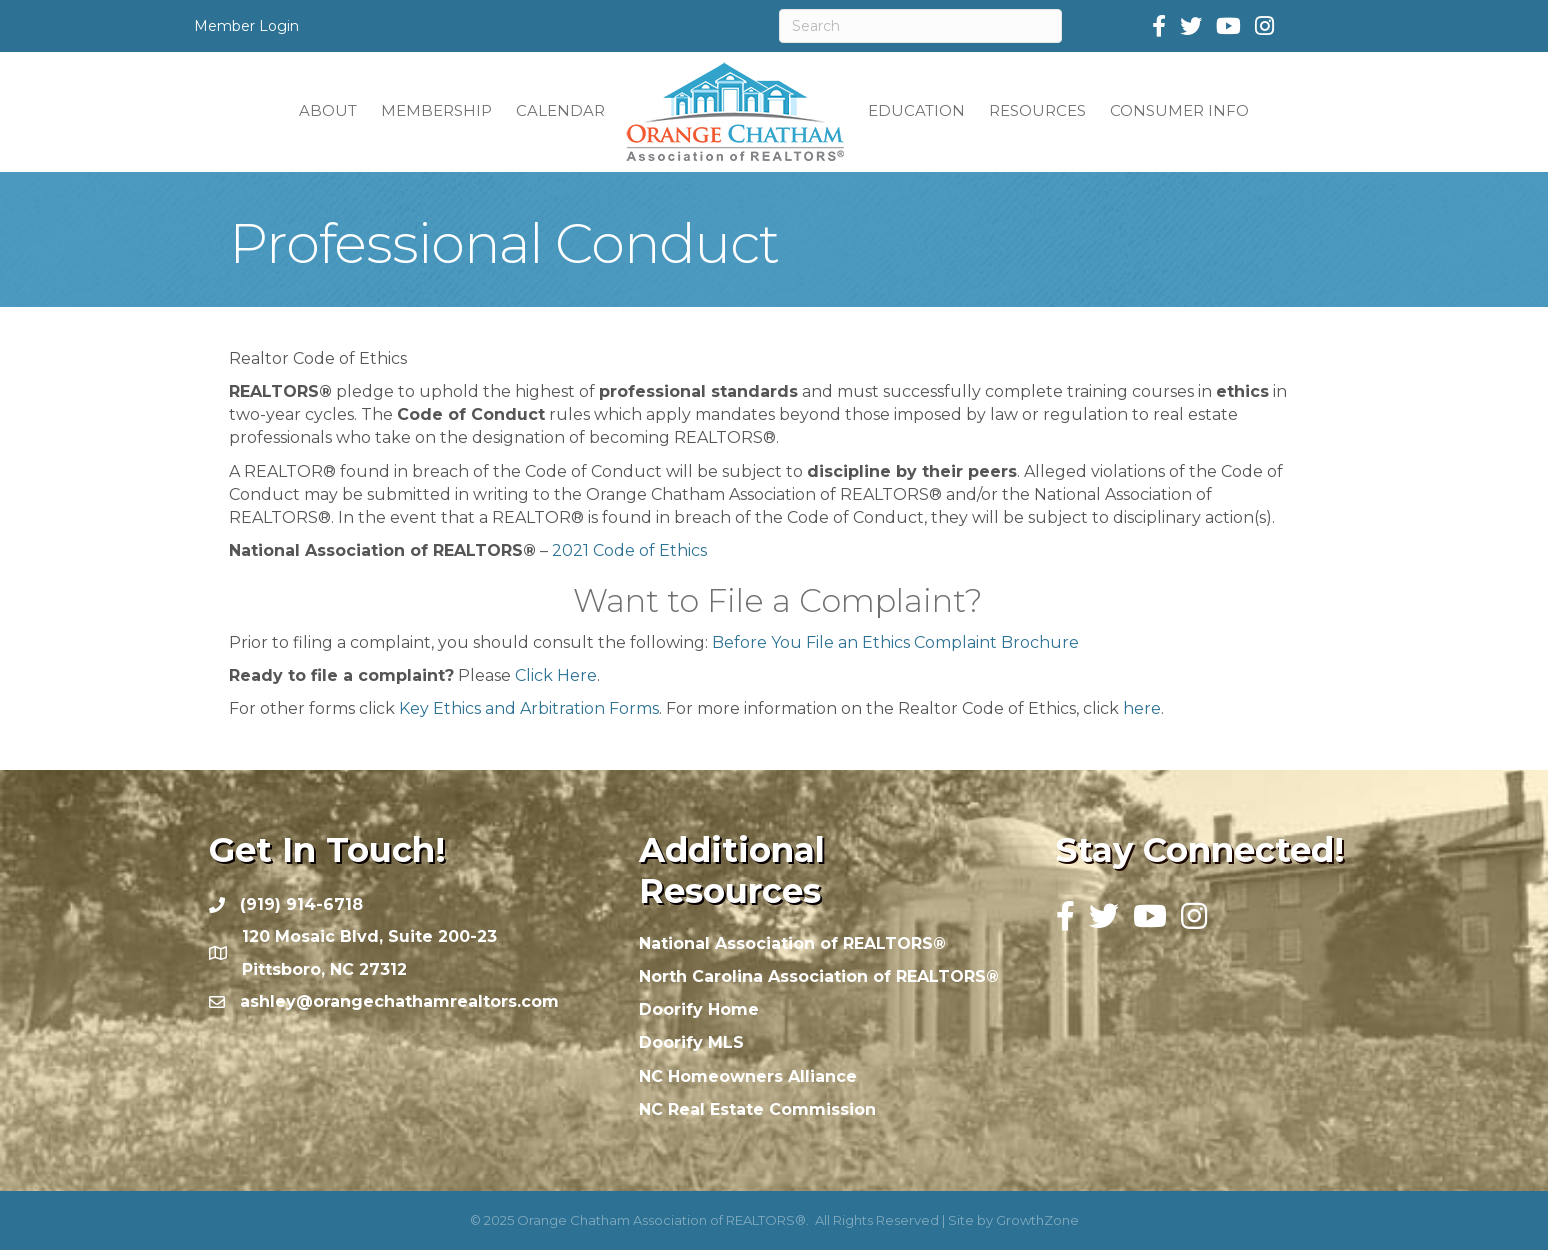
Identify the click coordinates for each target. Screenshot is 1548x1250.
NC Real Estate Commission (757, 1109)
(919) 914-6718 (301, 904)
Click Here (556, 675)
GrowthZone (1037, 1220)
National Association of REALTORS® (792, 943)
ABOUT (328, 110)
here (1142, 708)
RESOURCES (1037, 110)
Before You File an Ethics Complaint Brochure (895, 642)
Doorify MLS (691, 1042)
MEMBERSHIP (436, 110)
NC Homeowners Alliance (748, 1076)
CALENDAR (560, 110)
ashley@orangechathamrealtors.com (399, 1001)
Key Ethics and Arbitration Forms (529, 708)
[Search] (920, 26)
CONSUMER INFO (1179, 110)
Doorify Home (699, 1009)
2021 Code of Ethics (629, 550)
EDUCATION (916, 110)
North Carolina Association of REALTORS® (819, 976)
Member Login (246, 26)
